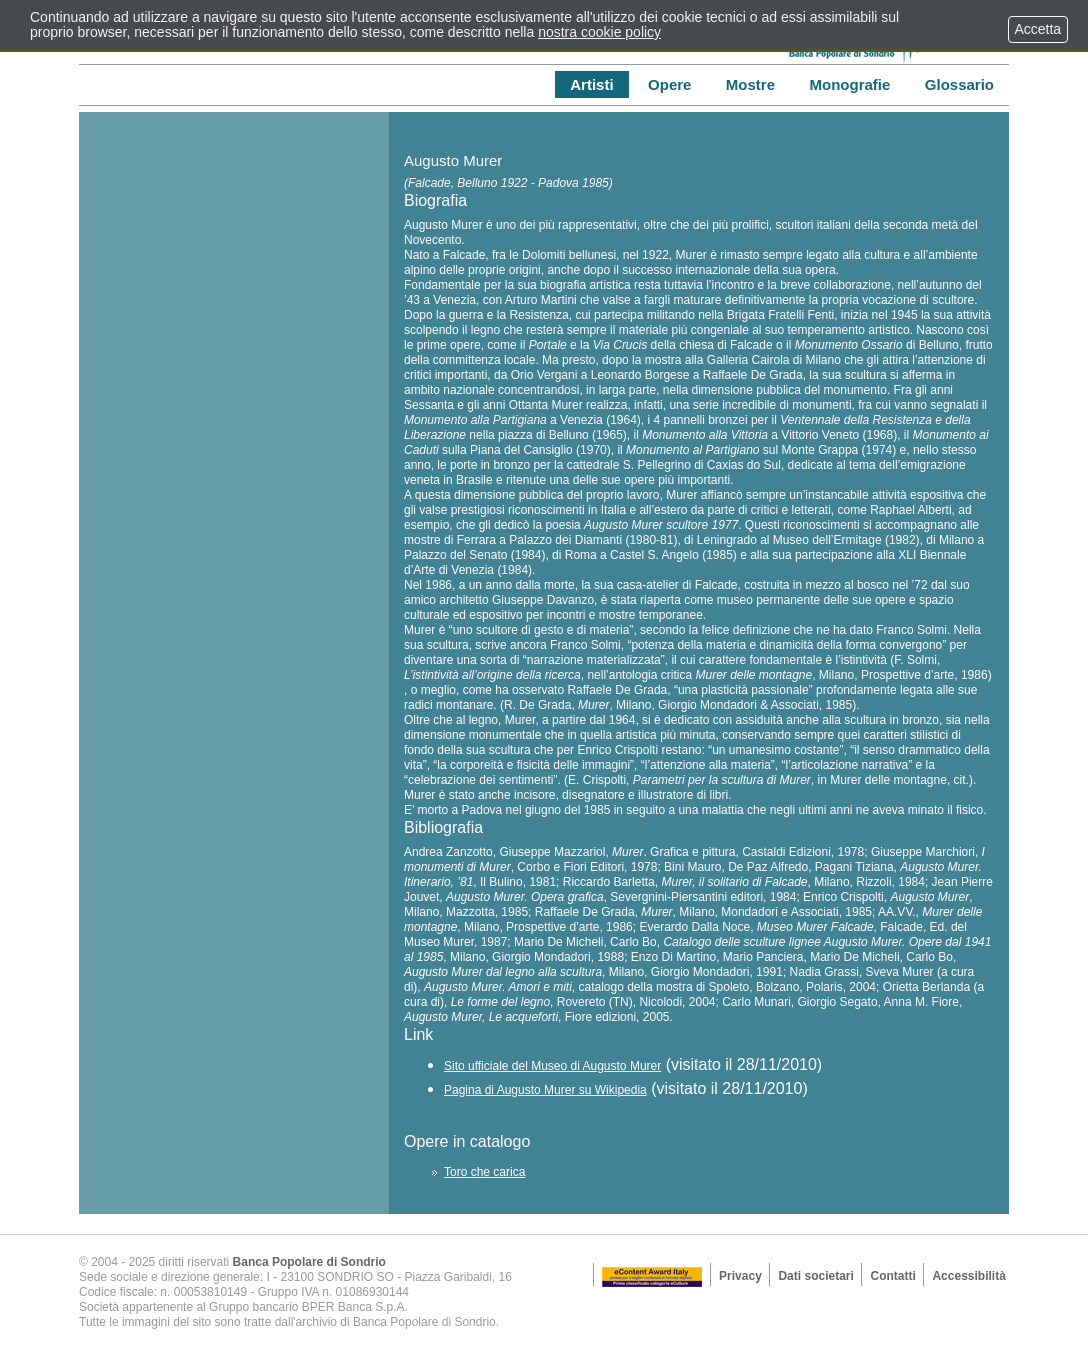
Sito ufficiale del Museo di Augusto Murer (552, 1066)
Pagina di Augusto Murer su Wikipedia (545, 1090)
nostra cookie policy (599, 32)
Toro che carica (484, 1172)
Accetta (1038, 29)
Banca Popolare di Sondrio (309, 1262)
